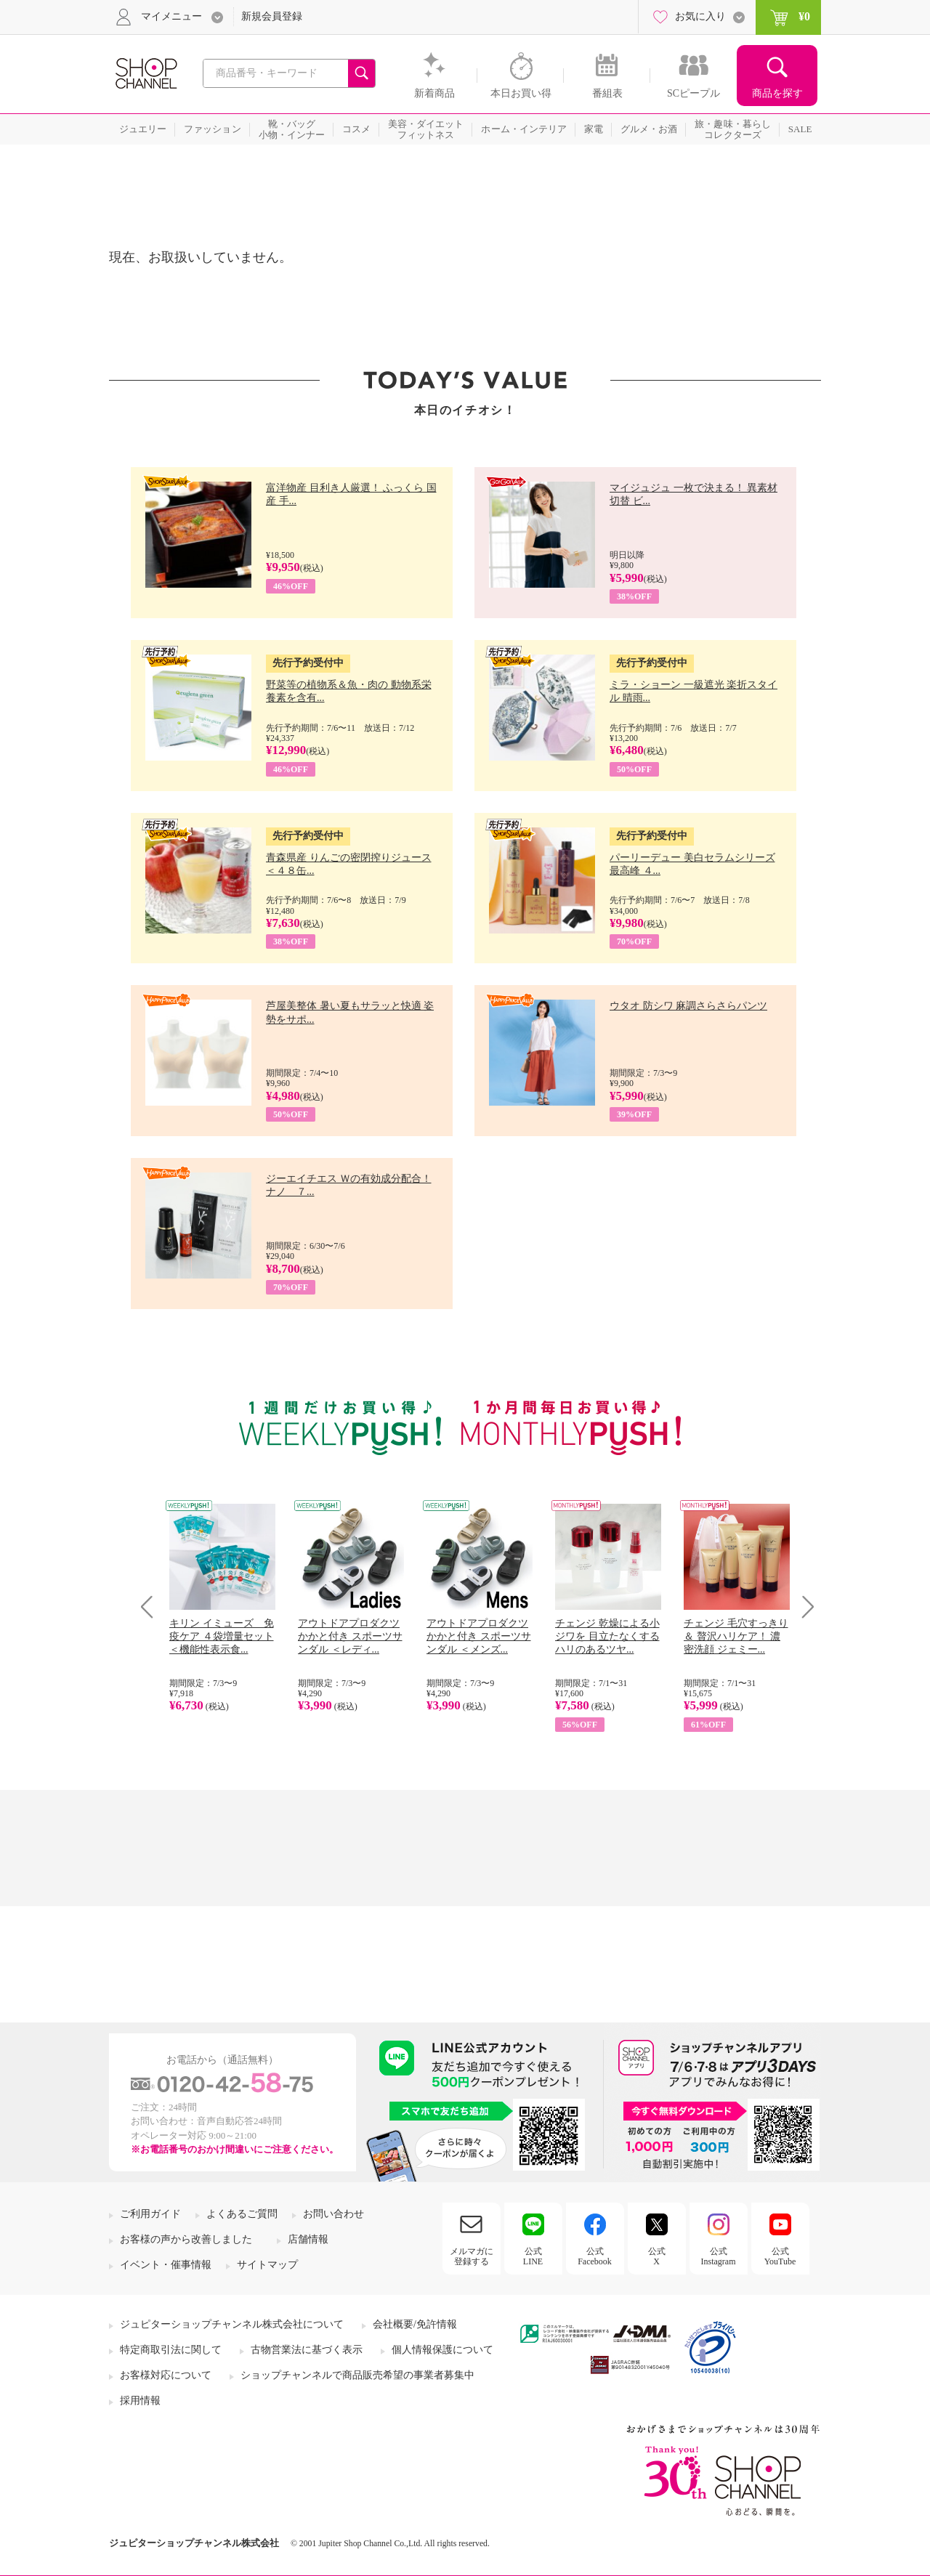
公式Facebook (595, 2256)
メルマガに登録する (471, 2256)
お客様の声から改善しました (186, 2239)
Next (803, 1607)
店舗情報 (308, 2239)
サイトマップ (267, 2264)
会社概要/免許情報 (415, 2324)
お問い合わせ (333, 2213)
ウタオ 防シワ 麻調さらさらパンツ (688, 1005)
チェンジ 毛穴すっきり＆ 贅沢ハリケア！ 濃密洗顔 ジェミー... (736, 1636)
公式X (657, 2256)
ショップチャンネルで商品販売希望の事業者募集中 (357, 2375)
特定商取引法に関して (171, 2349)
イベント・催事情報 (165, 2264)
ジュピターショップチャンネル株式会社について (232, 2324)
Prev (152, 1607)
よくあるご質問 (242, 2213)
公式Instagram (718, 2256)
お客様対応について (165, 2375)
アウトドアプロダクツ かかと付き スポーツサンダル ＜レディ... (350, 1636)
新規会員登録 (271, 16)
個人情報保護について (442, 2349)
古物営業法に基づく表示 (307, 2349)
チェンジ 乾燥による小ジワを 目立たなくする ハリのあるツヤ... (607, 1636)
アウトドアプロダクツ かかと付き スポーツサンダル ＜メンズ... (478, 1636)
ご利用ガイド (150, 2213)
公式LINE (533, 2256)
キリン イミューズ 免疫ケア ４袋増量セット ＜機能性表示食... (221, 1636)
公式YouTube (780, 2256)
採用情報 (140, 2400)
